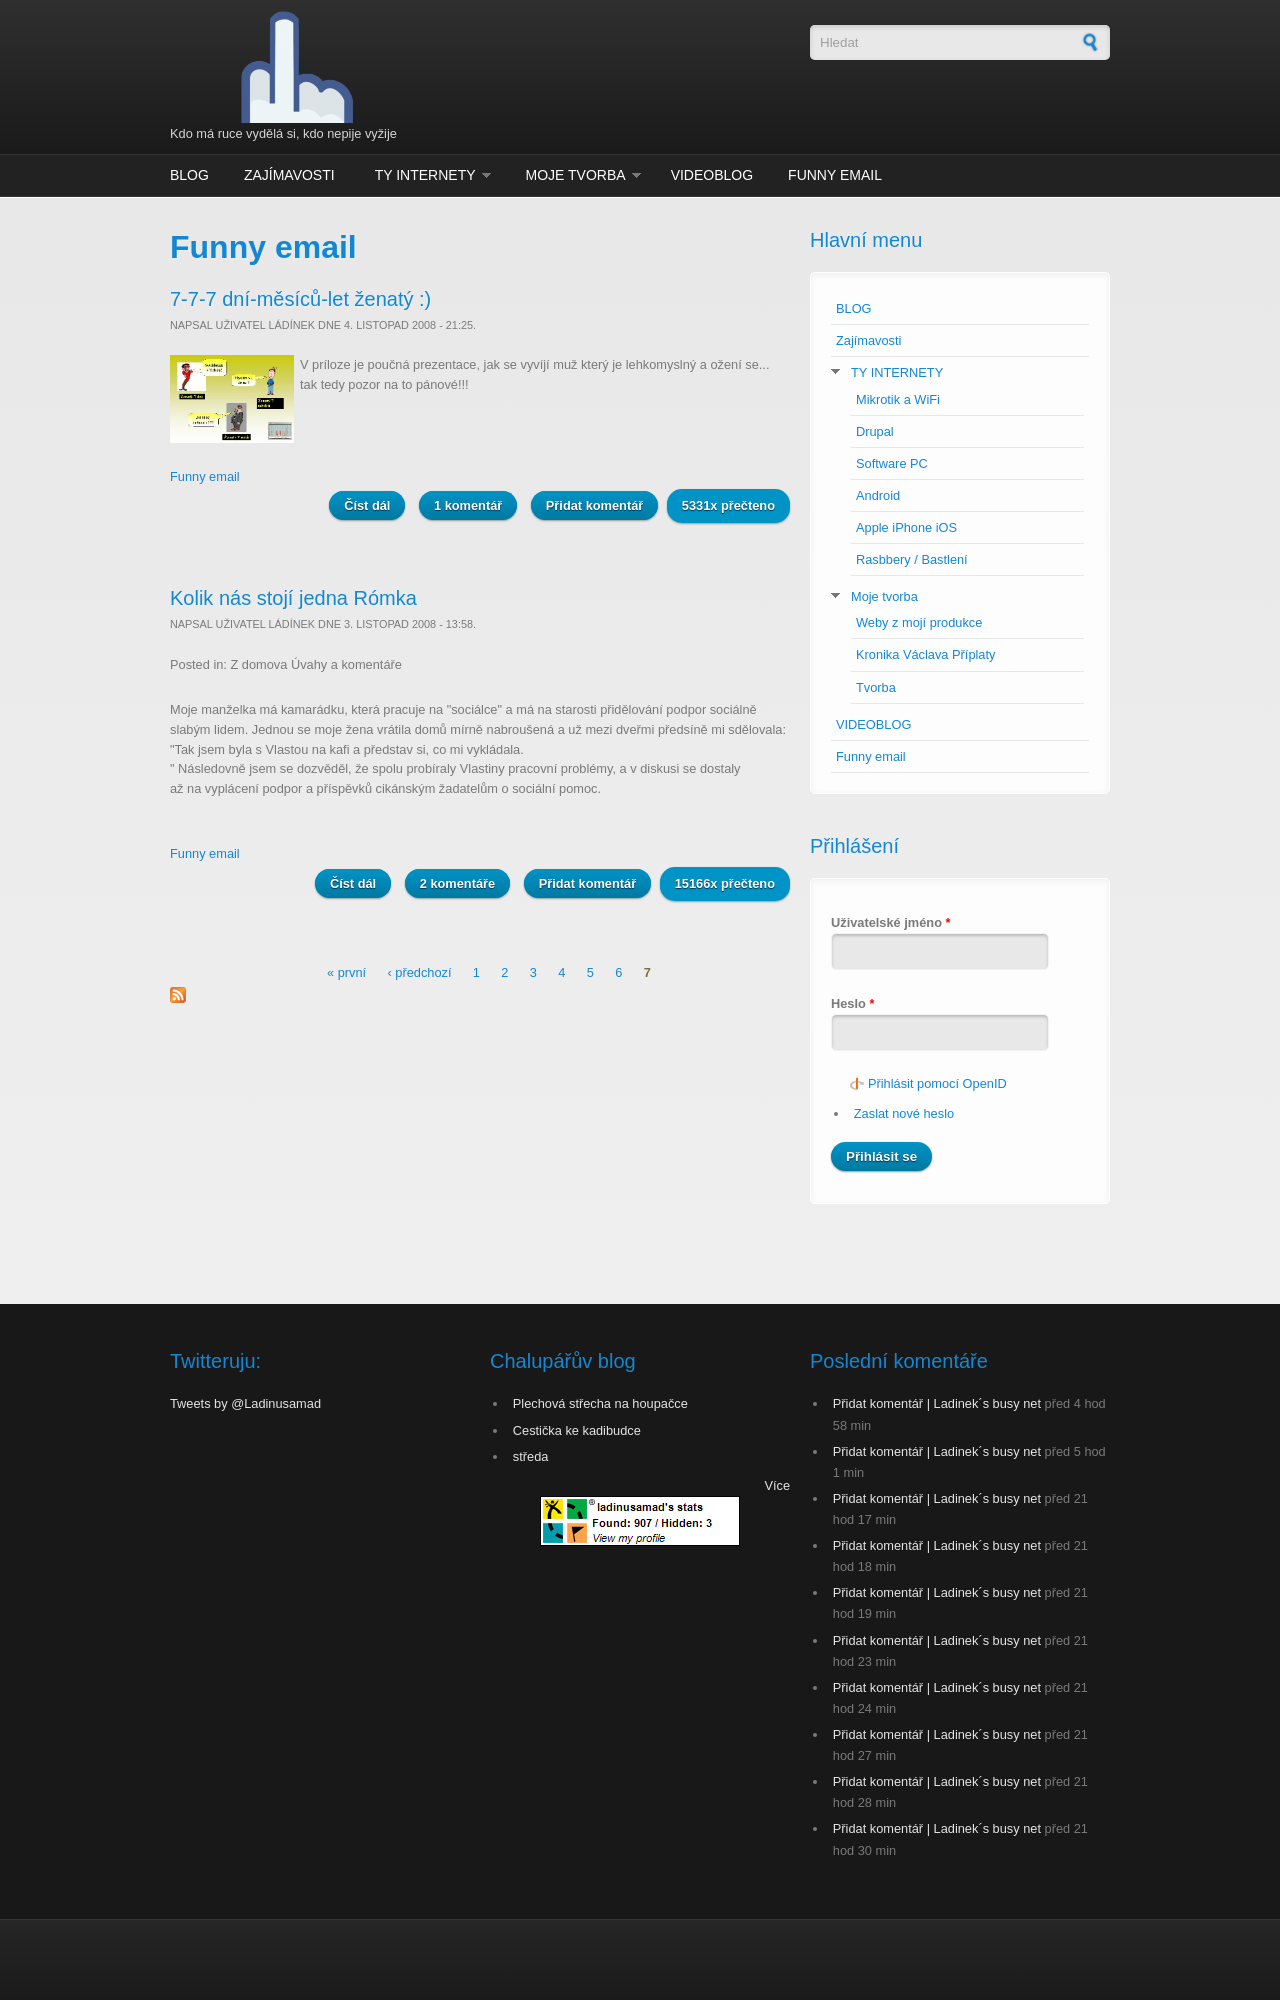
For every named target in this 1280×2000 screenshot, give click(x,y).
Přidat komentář (594, 505)
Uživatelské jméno (891, 922)
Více (777, 1485)
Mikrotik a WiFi (898, 399)
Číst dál (374, 504)
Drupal (875, 431)
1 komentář (468, 505)
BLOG (189, 175)
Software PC (892, 463)
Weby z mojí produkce (919, 622)
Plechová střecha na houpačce (600, 1403)
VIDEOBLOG (712, 175)
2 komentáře (457, 883)
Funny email (835, 175)
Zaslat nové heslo (904, 1113)
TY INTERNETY (425, 175)
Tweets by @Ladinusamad (245, 1403)
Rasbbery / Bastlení (912, 559)
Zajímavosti (289, 175)
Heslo (852, 1003)
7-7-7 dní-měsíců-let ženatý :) (300, 299)
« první (346, 973)
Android (878, 495)
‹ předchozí (419, 973)
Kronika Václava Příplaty (925, 654)
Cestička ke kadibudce (577, 1430)
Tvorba (876, 687)
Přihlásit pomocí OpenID (937, 1083)
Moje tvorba (576, 175)
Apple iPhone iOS (906, 527)
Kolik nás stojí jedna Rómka (293, 598)
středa (531, 1456)
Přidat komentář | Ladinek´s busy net (937, 1403)
